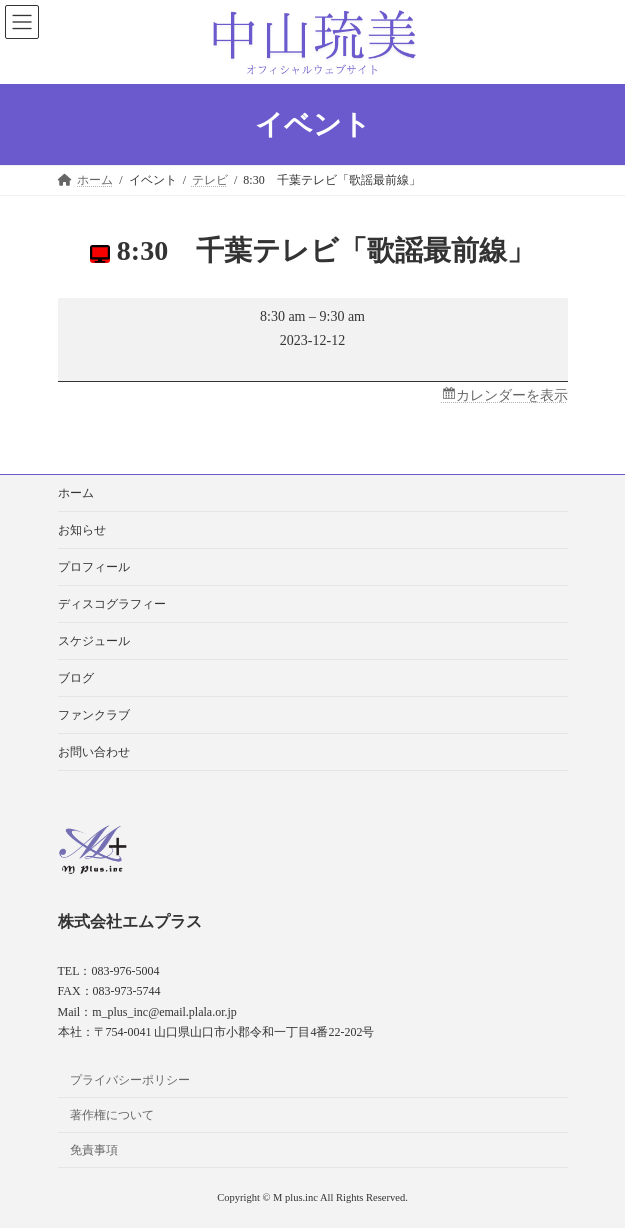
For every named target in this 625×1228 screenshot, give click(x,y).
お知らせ (82, 530)
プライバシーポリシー (130, 1080)
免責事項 (94, 1149)
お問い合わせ (94, 752)
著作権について (112, 1115)
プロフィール (94, 567)
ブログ (76, 678)
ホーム (76, 493)
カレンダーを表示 (512, 395)
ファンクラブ (94, 715)
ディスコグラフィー (112, 604)
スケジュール (94, 641)
